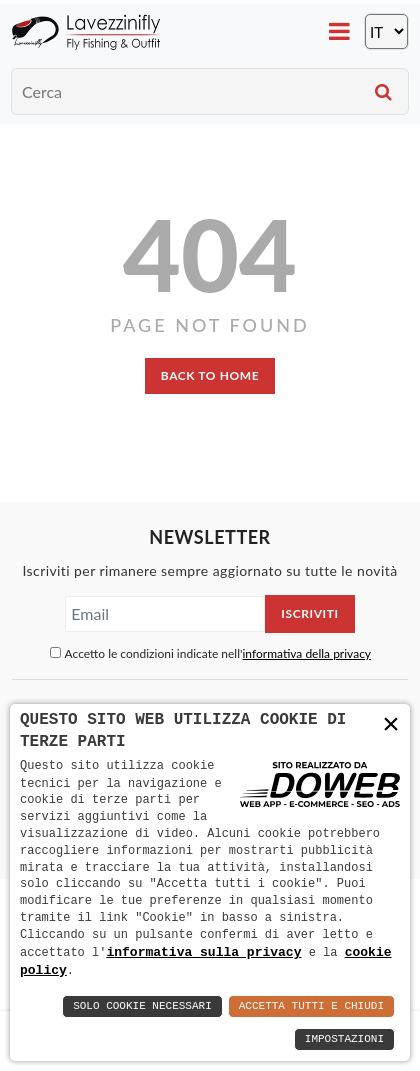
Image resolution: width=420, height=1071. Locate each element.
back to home (210, 375)
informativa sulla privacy (203, 951)
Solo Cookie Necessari (142, 1006)
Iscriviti (309, 613)
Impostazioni (344, 1039)
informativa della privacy (306, 653)
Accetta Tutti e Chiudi (311, 1006)
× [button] (391, 724)
